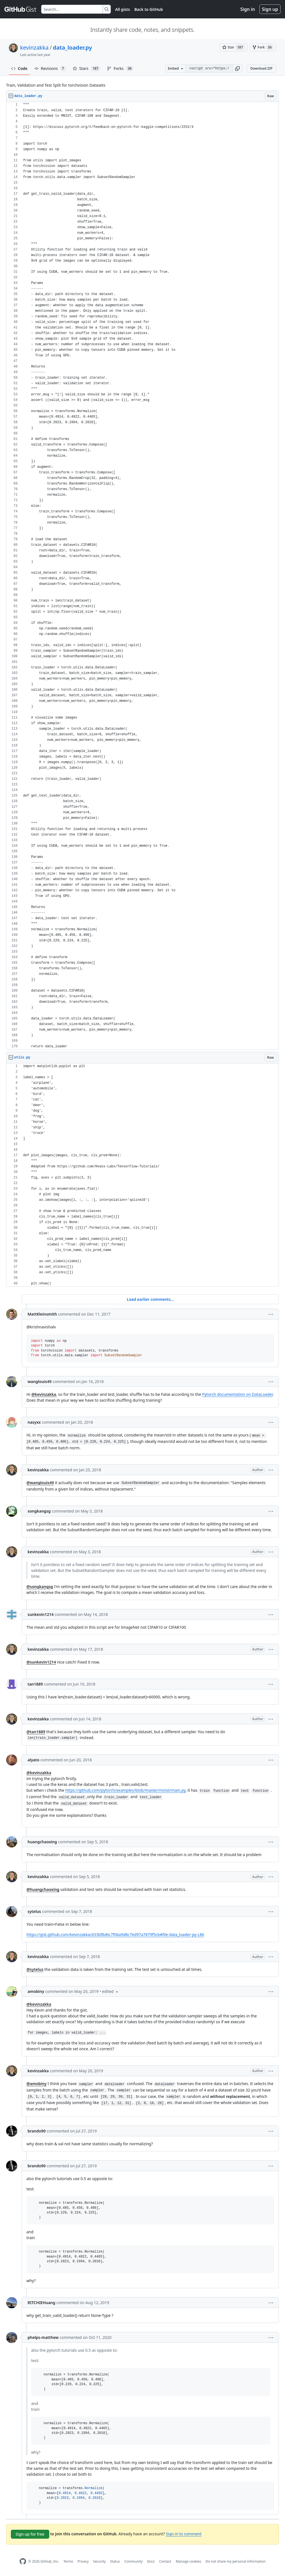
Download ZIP (261, 68)
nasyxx (34, 1422)
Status (115, 2561)
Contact (165, 2561)
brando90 (37, 2131)
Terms (68, 2561)
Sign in (247, 9)
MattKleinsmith (42, 1314)
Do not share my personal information (236, 2561)
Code (19, 68)
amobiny (36, 1991)
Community (133, 2561)
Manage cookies (188, 2561)
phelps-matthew (43, 2337)
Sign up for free (30, 2534)
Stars (86, 68)
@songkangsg (39, 1586)
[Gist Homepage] (20, 9)
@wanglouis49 (40, 1482)
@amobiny (36, 2083)
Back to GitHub (148, 9)
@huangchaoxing (42, 1889)
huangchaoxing (42, 1841)
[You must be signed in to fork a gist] (263, 47)
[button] (237, 68)
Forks (120, 68)
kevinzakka (34, 47)
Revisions (50, 68)
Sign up (270, 9)
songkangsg (39, 1511)
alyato (33, 1759)
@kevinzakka (43, 1394)
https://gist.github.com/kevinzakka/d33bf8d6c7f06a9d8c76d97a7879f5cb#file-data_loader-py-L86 (115, 1934)
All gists (122, 9)
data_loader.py (72, 47)
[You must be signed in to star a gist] (233, 47)
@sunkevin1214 (41, 1662)
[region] (142, 576)
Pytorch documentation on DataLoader (237, 1394)
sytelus (34, 1911)
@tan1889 (35, 1731)
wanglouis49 (39, 1381)
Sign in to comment (184, 2533)
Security (99, 2561)
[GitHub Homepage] (22, 2561)
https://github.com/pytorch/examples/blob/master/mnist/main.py (125, 1790)
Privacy (83, 2561)
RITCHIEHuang (41, 2302)
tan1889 (35, 1684)
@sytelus (34, 1969)
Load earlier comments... (150, 1299)
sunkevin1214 (41, 1614)
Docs (151, 2561)
